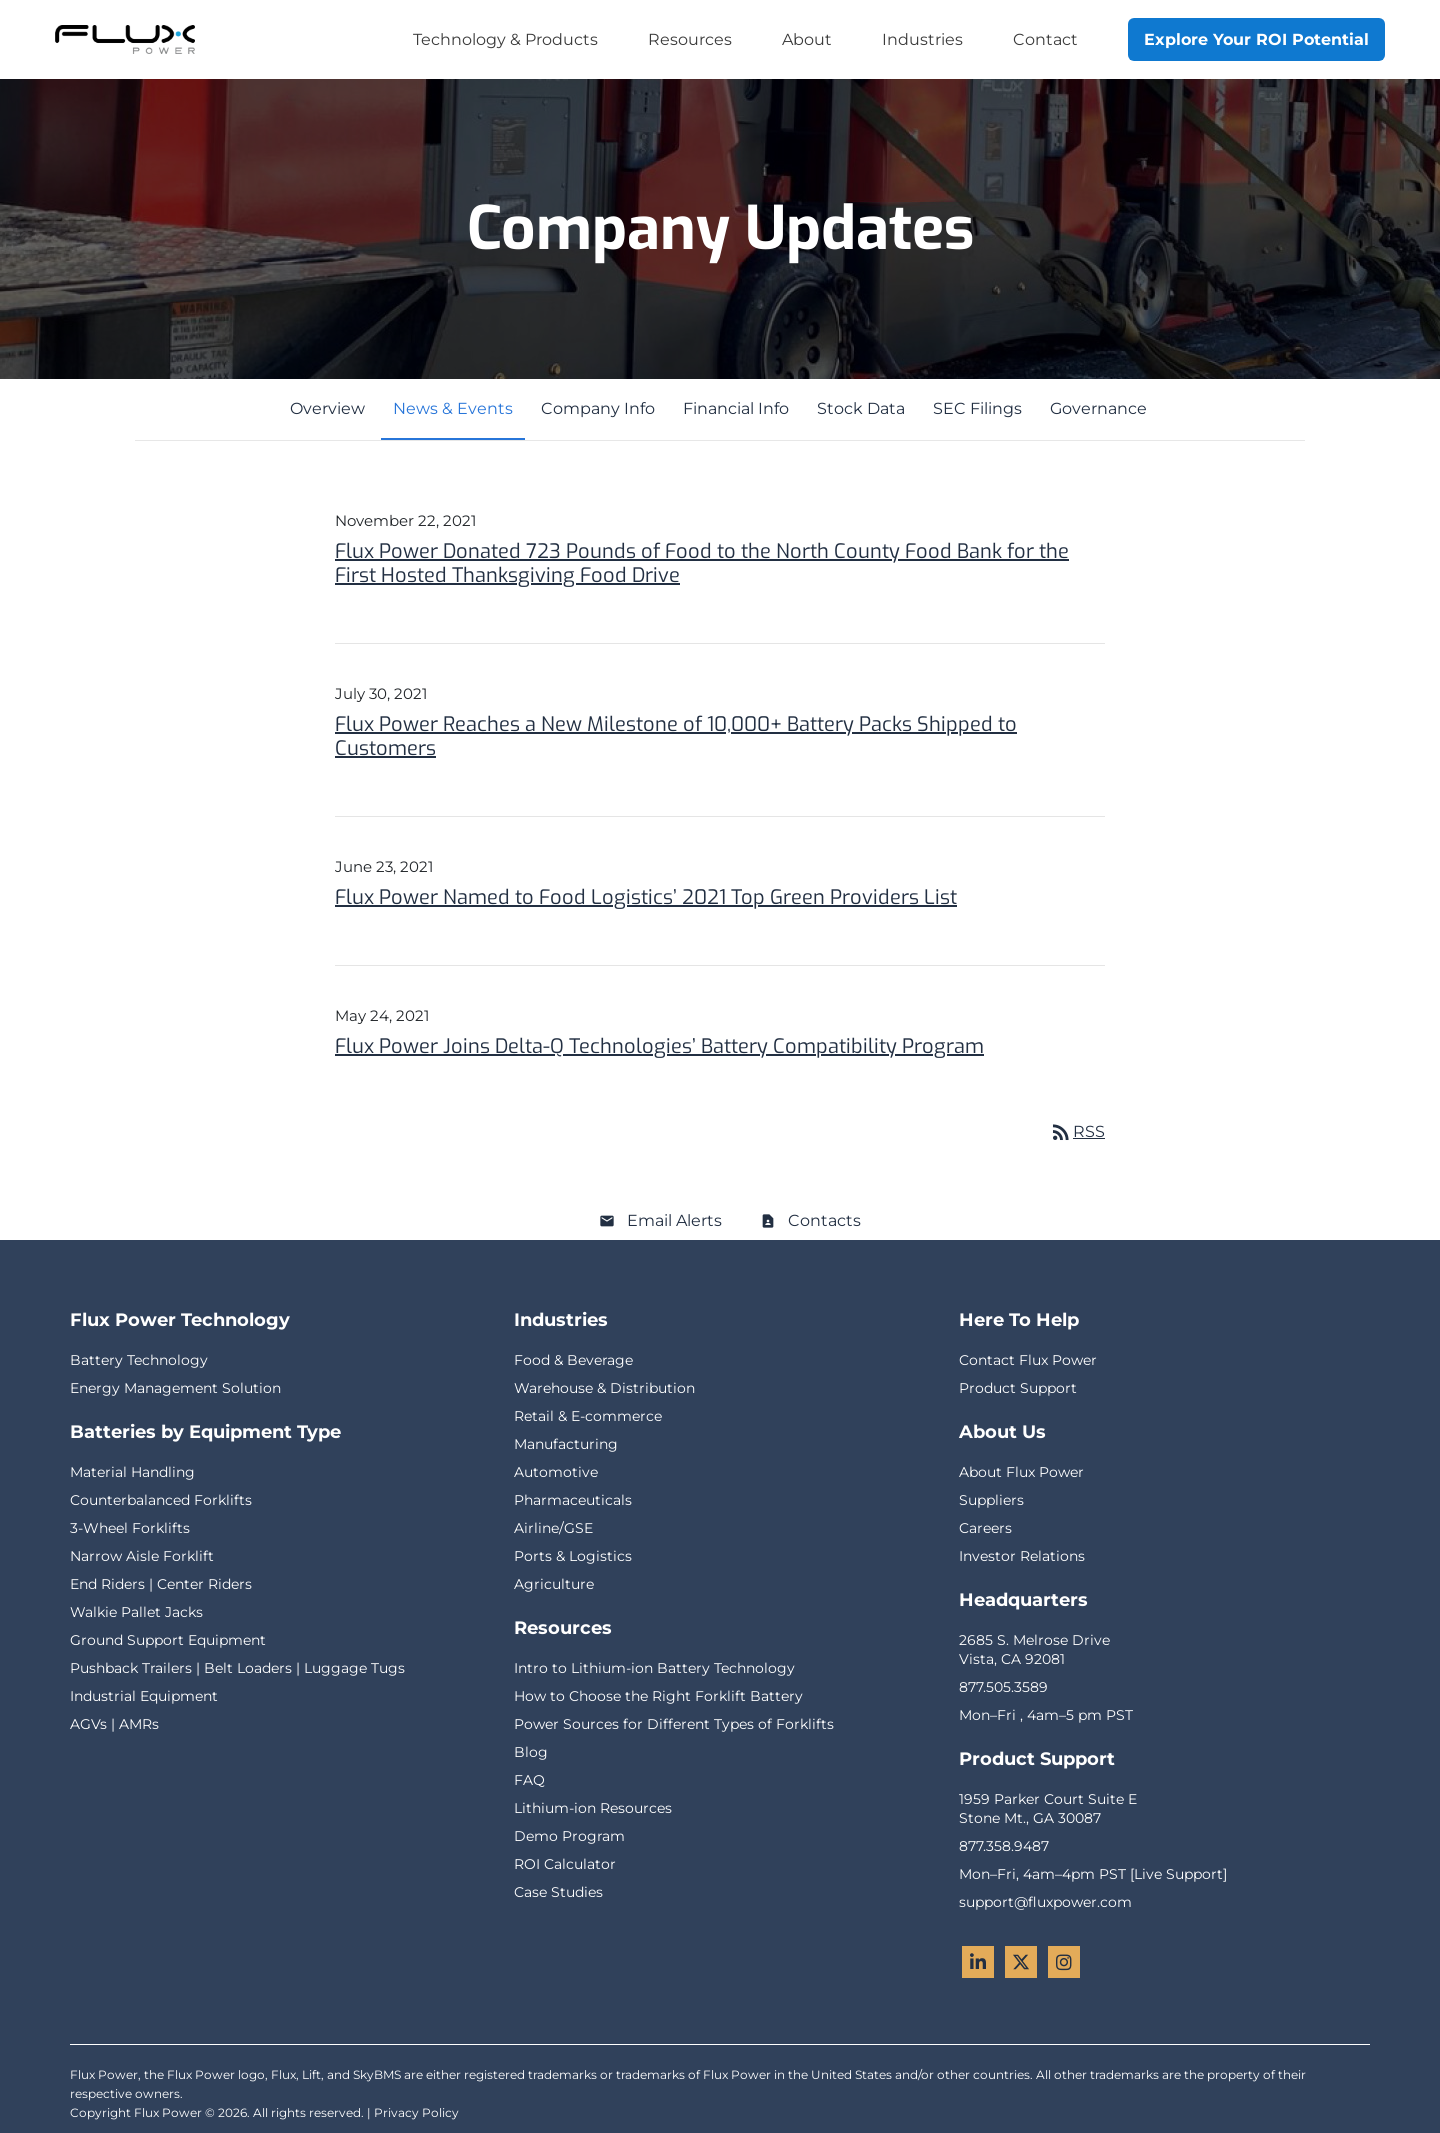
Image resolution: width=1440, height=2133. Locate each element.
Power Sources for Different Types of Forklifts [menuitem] (674, 1724)
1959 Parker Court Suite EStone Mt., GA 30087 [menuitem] (1048, 1808)
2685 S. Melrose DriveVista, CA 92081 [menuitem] (1034, 1649)
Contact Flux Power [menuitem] (1028, 1360)
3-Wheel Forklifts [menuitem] (130, 1528)
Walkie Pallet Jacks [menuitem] (136, 1612)
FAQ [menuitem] (529, 1780)
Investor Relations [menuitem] (1022, 1556)
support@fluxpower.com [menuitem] (1045, 1902)
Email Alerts (674, 1220)
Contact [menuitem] (1045, 39)
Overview (327, 408)
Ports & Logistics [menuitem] (573, 1556)
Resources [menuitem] (690, 39)
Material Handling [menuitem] (132, 1472)
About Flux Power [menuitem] (1021, 1472)
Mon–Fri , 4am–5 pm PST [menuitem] (1046, 1715)
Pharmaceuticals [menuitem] (573, 1500)
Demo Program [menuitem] (569, 1836)
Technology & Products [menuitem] (505, 39)
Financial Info (736, 408)
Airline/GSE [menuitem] (553, 1528)
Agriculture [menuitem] (554, 1584)
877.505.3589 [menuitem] (1003, 1687)
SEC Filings (977, 408)
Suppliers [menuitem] (991, 1500)
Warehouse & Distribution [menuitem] (604, 1388)
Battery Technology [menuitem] (139, 1360)
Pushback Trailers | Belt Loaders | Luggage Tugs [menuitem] (237, 1668)
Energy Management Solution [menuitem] (175, 1388)
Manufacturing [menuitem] (566, 1444)
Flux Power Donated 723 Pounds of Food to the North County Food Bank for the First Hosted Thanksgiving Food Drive (702, 563)
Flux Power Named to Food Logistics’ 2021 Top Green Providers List (646, 897)
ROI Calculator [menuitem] (565, 1864)
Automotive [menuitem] (556, 1472)
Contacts (824, 1220)
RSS (1077, 1131)
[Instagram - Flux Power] (1064, 1962)
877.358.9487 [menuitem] (1004, 1846)
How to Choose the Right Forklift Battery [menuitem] (658, 1696)
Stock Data (861, 408)
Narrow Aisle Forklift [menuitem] (142, 1556)
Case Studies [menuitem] (558, 1892)
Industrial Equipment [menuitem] (144, 1696)
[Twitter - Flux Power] (1021, 1962)
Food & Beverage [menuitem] (573, 1360)
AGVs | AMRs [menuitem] (114, 1724)
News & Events (453, 408)
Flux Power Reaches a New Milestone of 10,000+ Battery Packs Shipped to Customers (676, 736)
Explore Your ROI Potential (1256, 39)
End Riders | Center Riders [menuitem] (161, 1584)
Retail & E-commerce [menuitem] (588, 1416)
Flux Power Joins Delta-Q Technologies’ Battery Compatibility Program (659, 1046)
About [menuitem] (807, 39)
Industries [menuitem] (922, 39)
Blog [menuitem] (531, 1752)
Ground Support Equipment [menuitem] (168, 1640)
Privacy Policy (416, 2112)
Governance (1098, 408)
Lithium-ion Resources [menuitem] (593, 1808)
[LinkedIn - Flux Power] (978, 1962)
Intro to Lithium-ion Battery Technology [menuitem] (654, 1668)
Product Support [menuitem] (1018, 1388)
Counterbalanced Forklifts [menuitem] (161, 1500)
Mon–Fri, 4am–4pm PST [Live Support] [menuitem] (1093, 1874)
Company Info (598, 408)
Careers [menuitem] (985, 1528)
